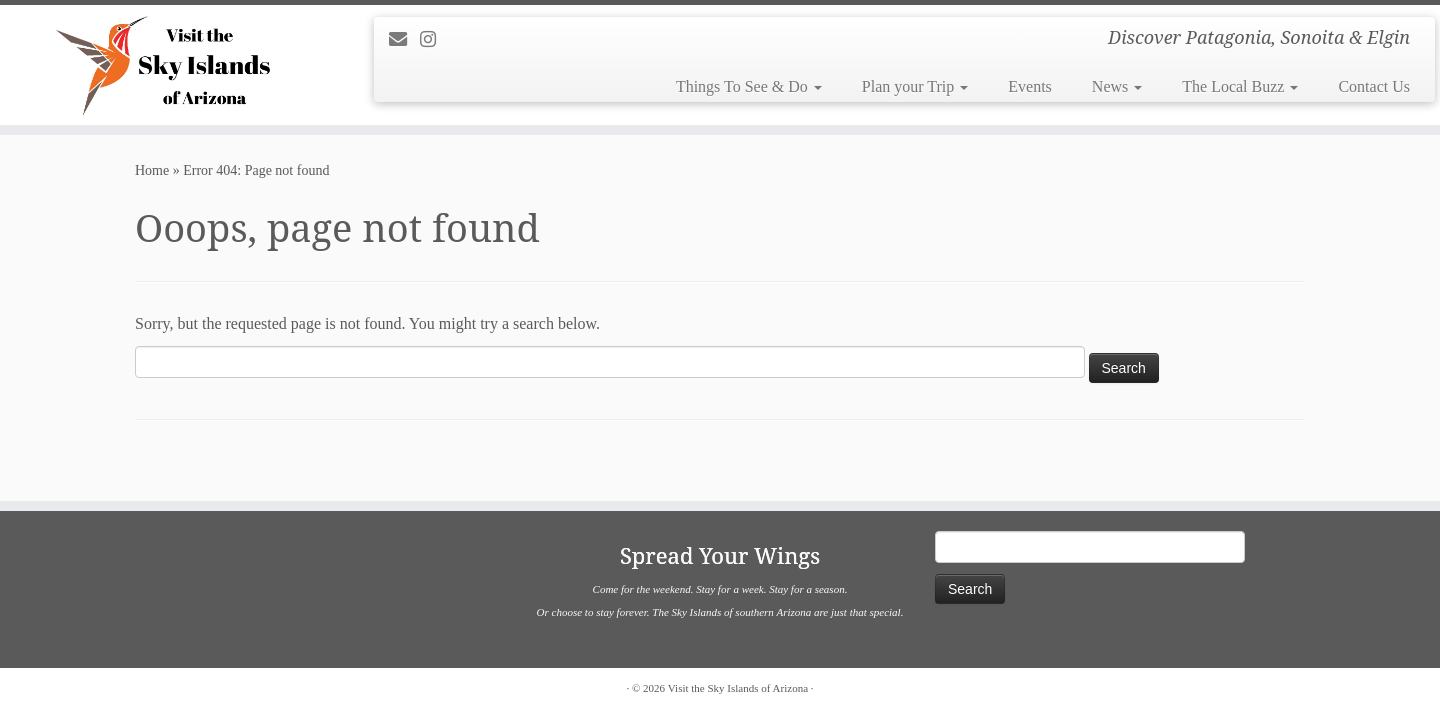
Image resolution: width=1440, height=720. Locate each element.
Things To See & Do (749, 86)
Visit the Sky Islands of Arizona (738, 688)
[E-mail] (404, 40)
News (1117, 86)
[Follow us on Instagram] (434, 40)
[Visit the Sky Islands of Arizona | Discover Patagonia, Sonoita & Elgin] (166, 65)
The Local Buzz (1240, 86)
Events (1030, 86)
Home (152, 170)
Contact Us (1374, 86)
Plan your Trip (915, 86)
